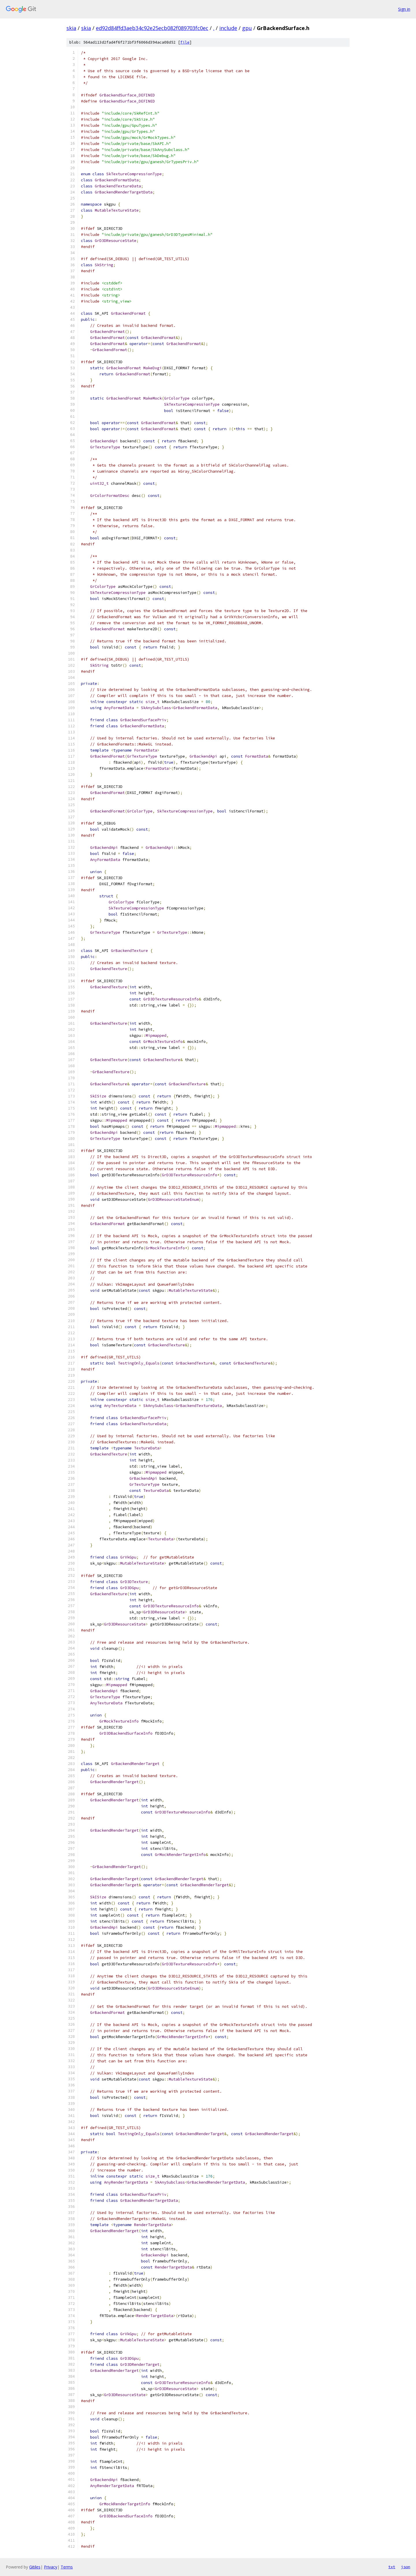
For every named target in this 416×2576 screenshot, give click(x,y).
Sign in (404, 9)
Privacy (50, 2567)
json (405, 2566)
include (228, 28)
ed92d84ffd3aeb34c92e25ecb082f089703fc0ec (152, 28)
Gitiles (34, 2567)
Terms (67, 2567)
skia (71, 28)
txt (391, 2566)
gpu (247, 28)
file (185, 42)
